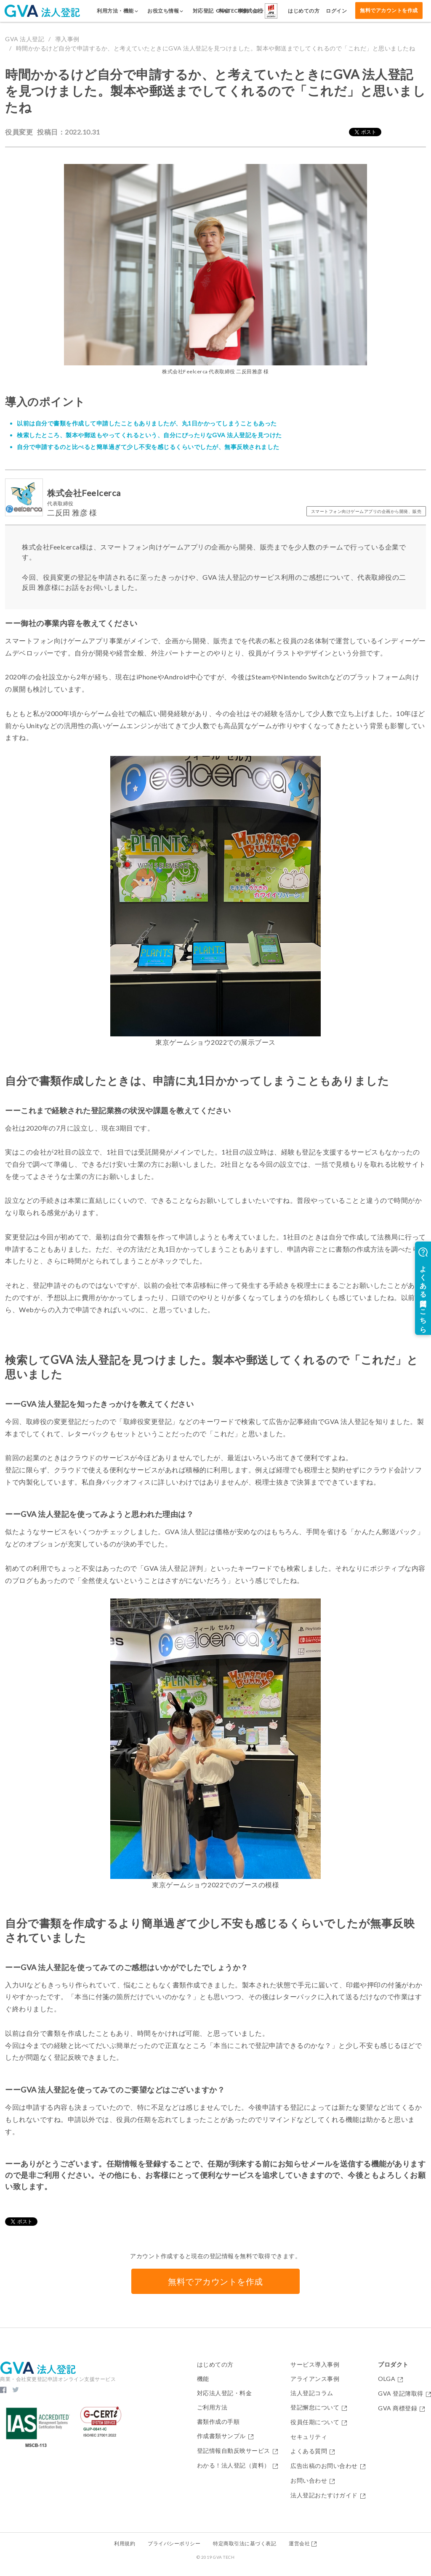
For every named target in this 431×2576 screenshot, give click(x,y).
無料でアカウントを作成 (389, 10)
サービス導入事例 (314, 2364)
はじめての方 (215, 2364)
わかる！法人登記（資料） (237, 2465)
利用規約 (124, 2543)
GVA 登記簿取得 (404, 2394)
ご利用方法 (212, 2407)
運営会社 (303, 2543)
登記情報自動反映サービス (237, 2451)
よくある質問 (312, 2451)
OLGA (390, 2379)
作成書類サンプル (225, 2436)
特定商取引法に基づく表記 (244, 2543)
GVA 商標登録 (401, 2408)
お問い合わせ (312, 2481)
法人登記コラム (311, 2393)
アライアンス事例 (314, 2379)
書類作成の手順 (218, 2422)
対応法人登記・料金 (224, 2393)
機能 (203, 2379)
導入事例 (67, 38)
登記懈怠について (318, 2407)
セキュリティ (308, 2437)
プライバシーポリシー (174, 2543)
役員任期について (318, 2422)
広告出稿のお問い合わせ (327, 2466)
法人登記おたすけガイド (327, 2495)
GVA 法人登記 (24, 38)
